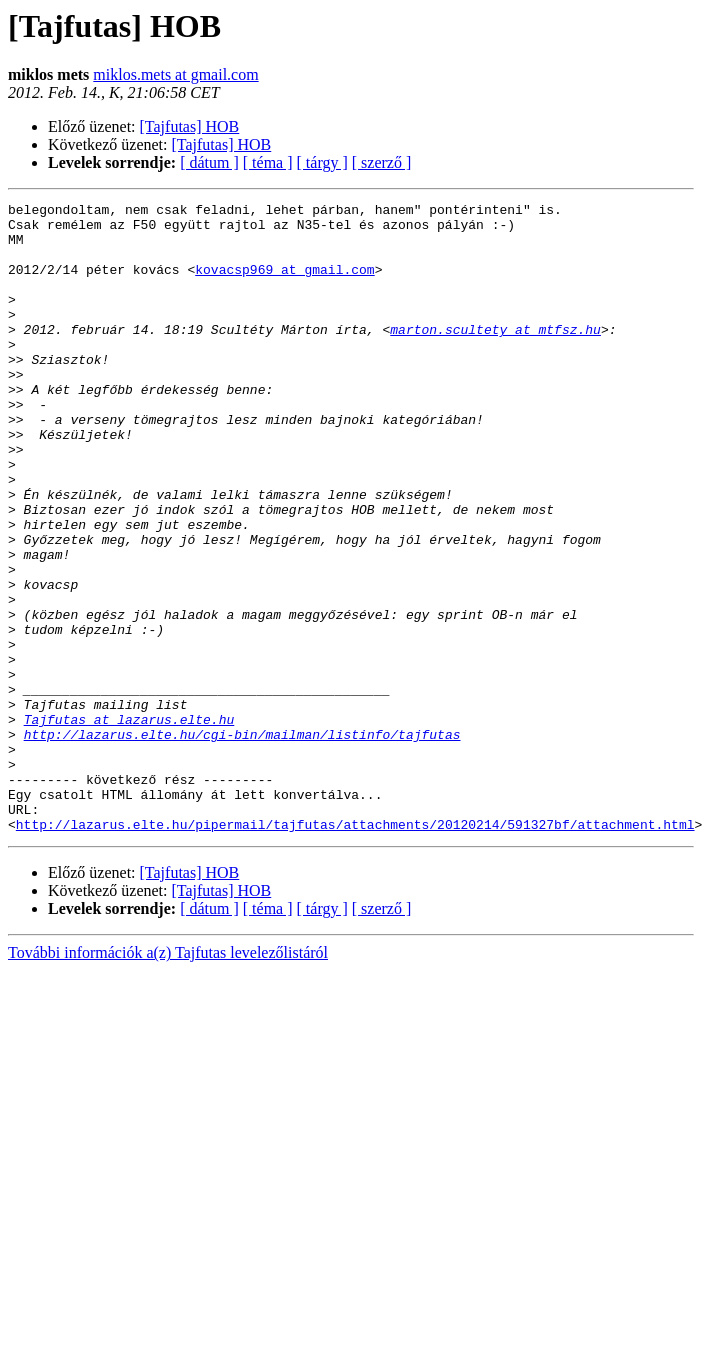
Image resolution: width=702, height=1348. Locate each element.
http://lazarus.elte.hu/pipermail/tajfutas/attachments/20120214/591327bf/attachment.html (355, 950)
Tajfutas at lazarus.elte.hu (129, 824)
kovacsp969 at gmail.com (284, 284)
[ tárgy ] (322, 162)
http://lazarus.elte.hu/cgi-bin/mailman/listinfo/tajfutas (242, 842)
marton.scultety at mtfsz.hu (495, 356)
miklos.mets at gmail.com (175, 74)
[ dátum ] (209, 162)
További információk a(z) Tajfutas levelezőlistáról (168, 1078)
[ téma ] (268, 162)
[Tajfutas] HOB (190, 126)
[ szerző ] (382, 162)
